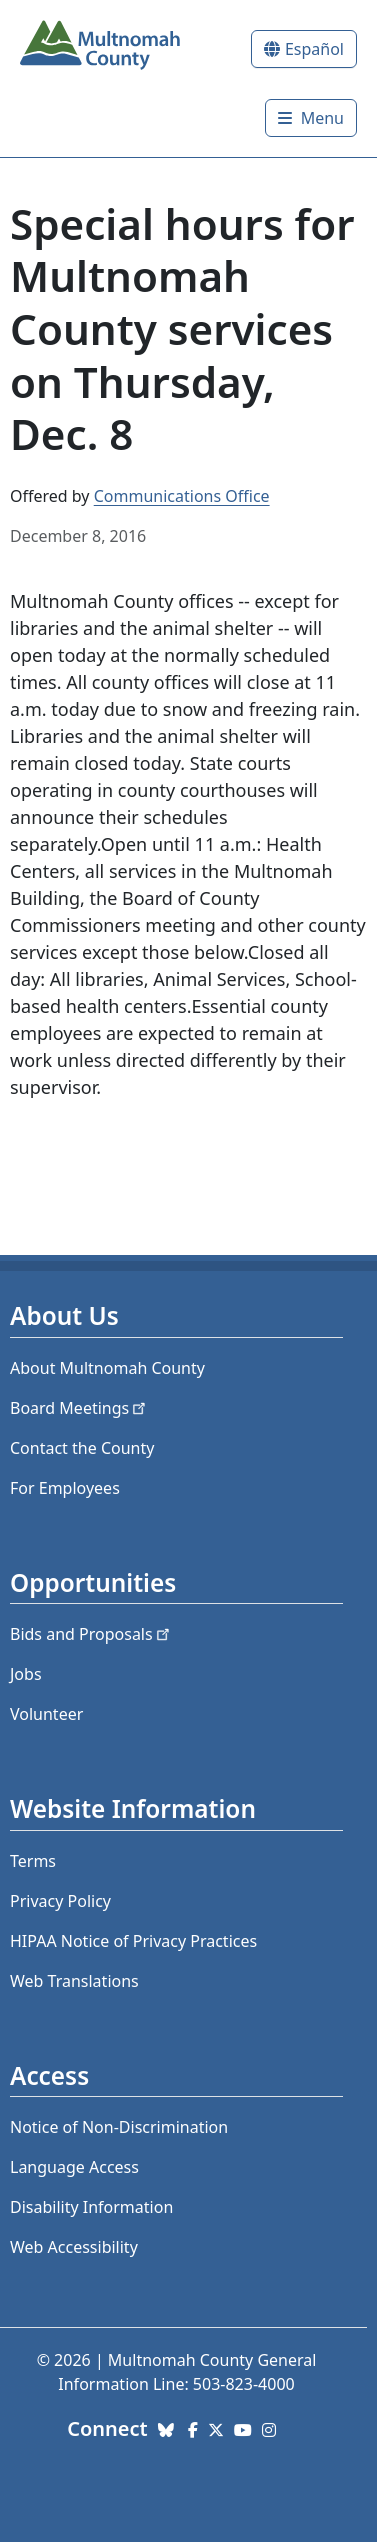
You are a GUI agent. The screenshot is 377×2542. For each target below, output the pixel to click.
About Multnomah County (107, 1368)
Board (79, 1408)
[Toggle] (311, 118)
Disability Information (91, 2207)
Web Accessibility (74, 2247)
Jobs (26, 1674)
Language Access (74, 2167)
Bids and (91, 1634)
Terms (33, 1861)
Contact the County (82, 1448)
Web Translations (74, 1981)
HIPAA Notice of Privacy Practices (133, 1941)
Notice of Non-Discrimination (119, 2127)
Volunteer (46, 1714)
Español (314, 49)
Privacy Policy (60, 1901)
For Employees (65, 1488)
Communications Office (182, 496)
